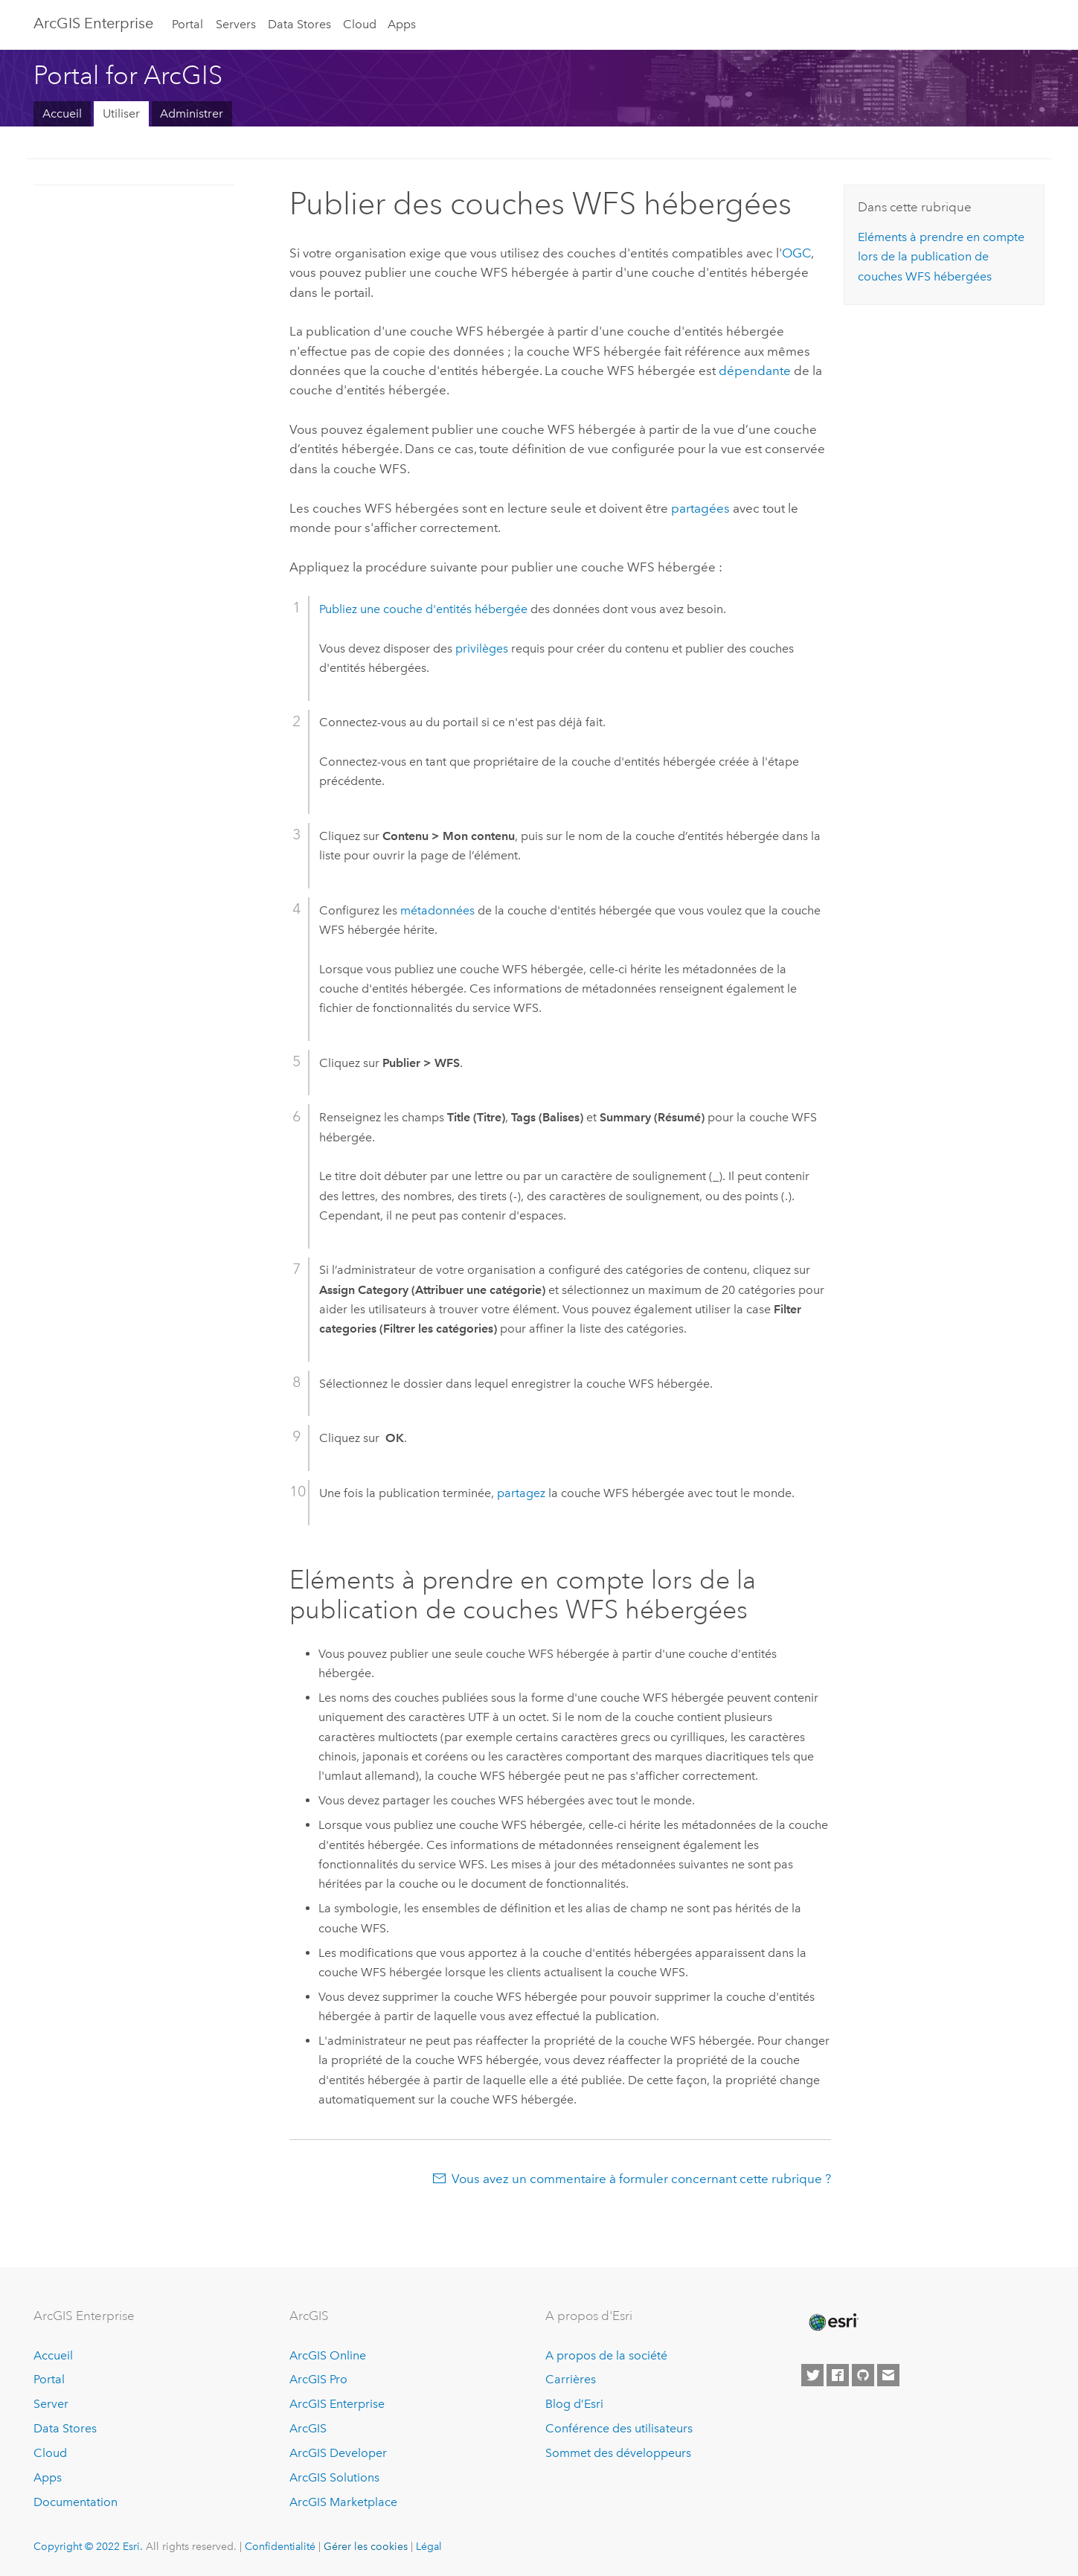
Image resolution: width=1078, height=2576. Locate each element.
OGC (796, 253)
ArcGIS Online (327, 2355)
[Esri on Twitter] (812, 2375)
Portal (187, 24)
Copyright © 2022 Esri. (88, 2546)
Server (50, 2404)
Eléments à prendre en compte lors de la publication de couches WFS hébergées (941, 256)
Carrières (570, 2379)
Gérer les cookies (366, 2546)
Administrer (191, 113)
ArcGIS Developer (338, 2453)
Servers (236, 24)
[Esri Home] (832, 2322)
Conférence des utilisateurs (619, 2428)
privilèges (481, 648)
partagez (521, 1493)
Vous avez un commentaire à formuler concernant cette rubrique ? (641, 2178)
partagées (700, 508)
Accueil (62, 113)
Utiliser (121, 113)
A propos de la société (606, 2355)
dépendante (756, 370)
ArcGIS (308, 2428)
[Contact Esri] (888, 2375)
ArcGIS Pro (318, 2379)
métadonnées (437, 910)
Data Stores (299, 24)
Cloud (359, 24)
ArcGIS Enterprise (93, 23)
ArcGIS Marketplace (343, 2502)
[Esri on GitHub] (863, 2375)
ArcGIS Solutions (334, 2477)
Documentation (75, 2502)
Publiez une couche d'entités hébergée (423, 609)
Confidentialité (280, 2546)
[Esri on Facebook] (838, 2375)
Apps (402, 24)
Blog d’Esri (574, 2404)
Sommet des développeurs (618, 2453)
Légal (429, 2546)
